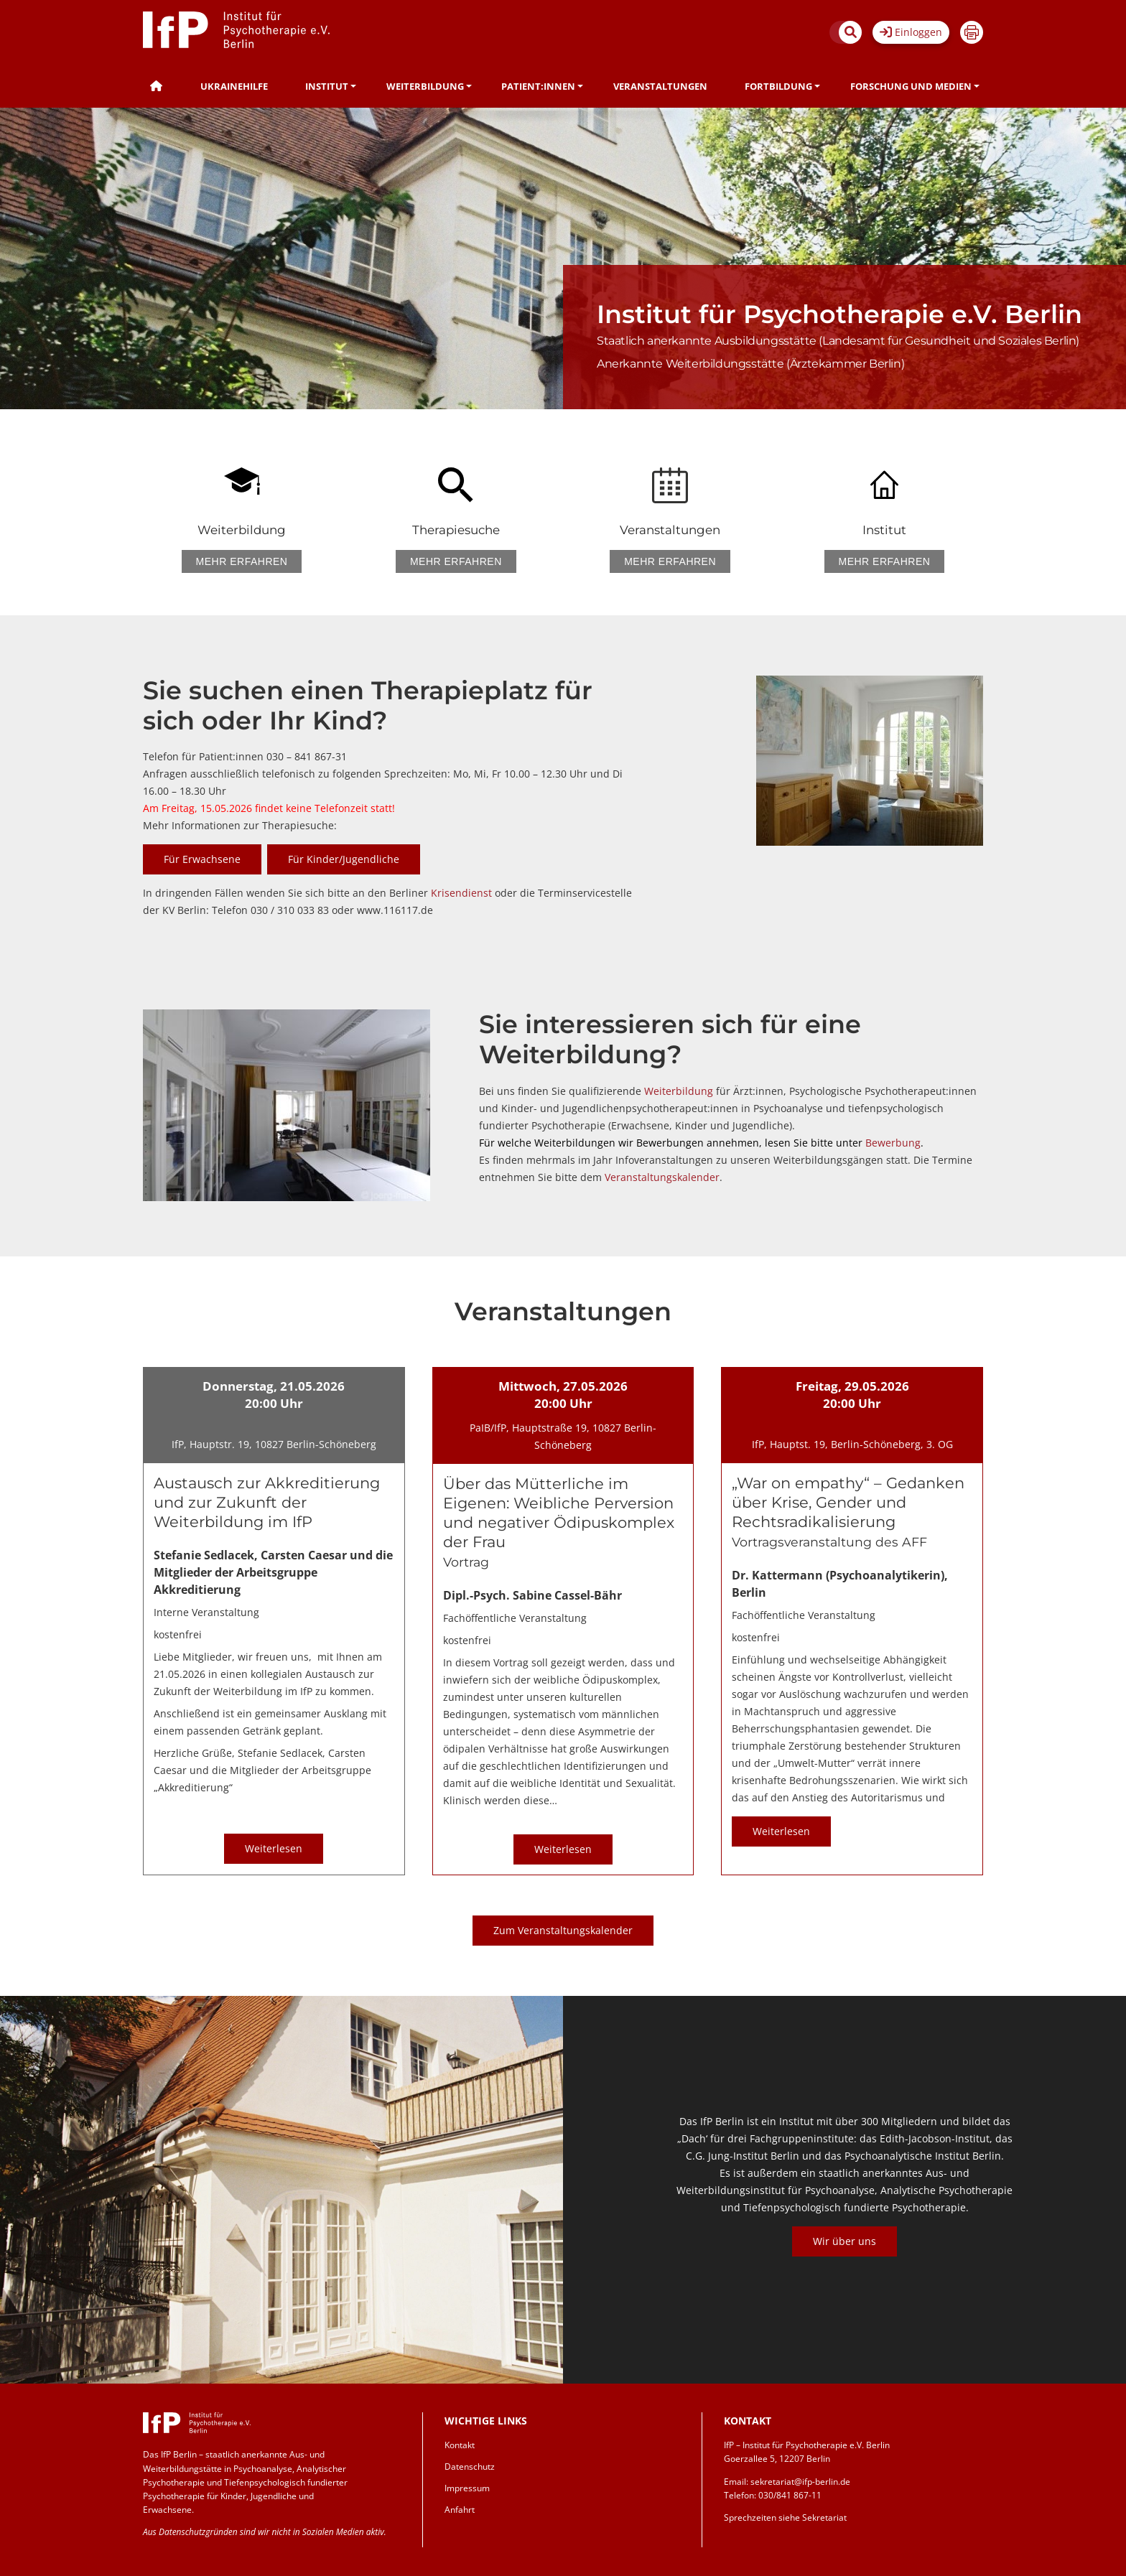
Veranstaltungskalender (662, 1177)
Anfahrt (460, 2509)
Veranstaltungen (660, 86)
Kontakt (460, 2445)
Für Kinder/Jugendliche (343, 859)
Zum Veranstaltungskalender (563, 1930)
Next (1073, 2204)
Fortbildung (778, 86)
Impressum (467, 2488)
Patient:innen (538, 86)
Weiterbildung (425, 86)
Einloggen (911, 32)
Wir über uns (844, 2241)
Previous (615, 2204)
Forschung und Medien (911, 86)
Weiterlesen (273, 1848)
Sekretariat (824, 2517)
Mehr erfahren (242, 561)
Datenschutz (470, 2466)
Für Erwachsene (202, 859)
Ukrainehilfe (234, 86)
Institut (326, 86)
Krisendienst (463, 893)
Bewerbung (893, 1142)
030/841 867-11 (790, 2495)
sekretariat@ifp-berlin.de (800, 2481)
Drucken (971, 32)
